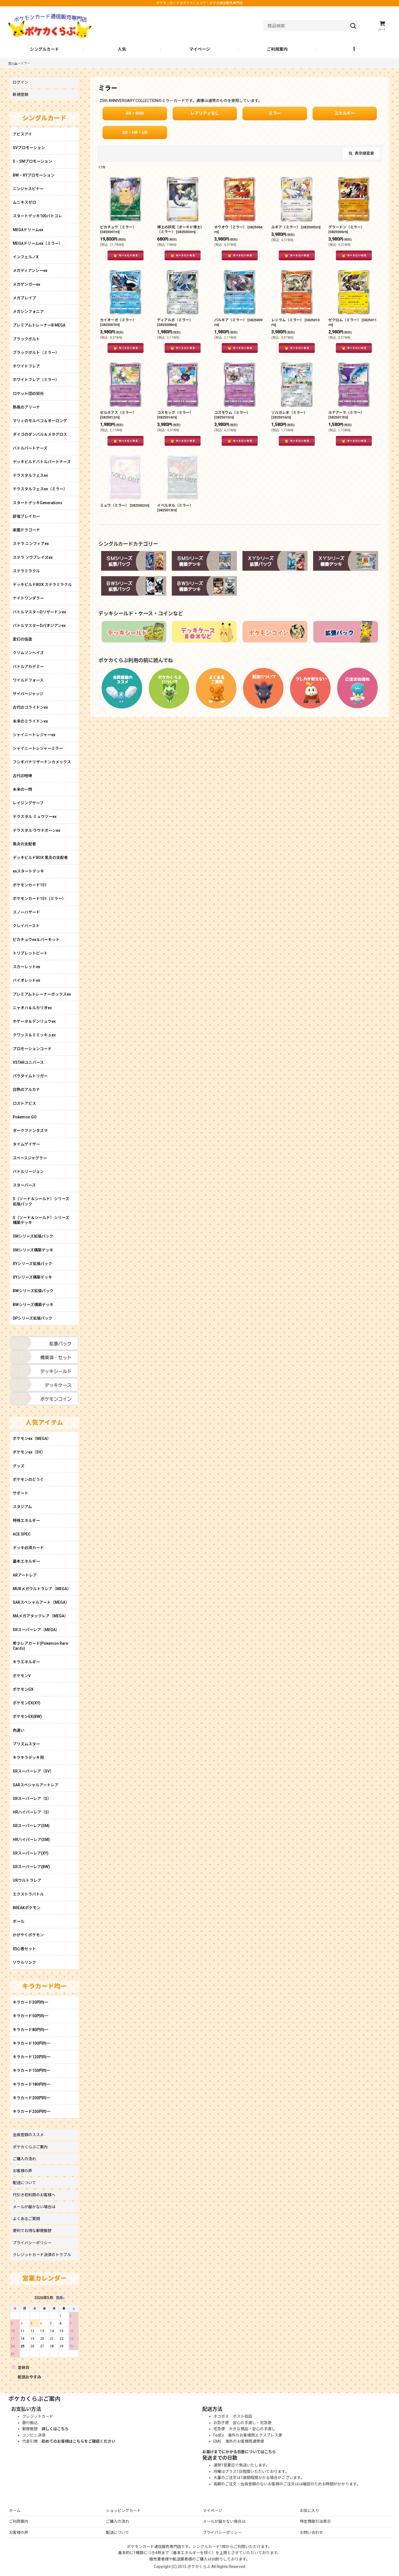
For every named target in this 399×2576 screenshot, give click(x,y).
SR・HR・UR (134, 132)
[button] (354, 49)
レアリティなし (204, 113)
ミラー (274, 113)
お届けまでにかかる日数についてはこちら (239, 2452)
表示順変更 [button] (361, 153)
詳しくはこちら (55, 2429)
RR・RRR (135, 113)
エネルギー (344, 113)
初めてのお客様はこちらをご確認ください (78, 2441)
